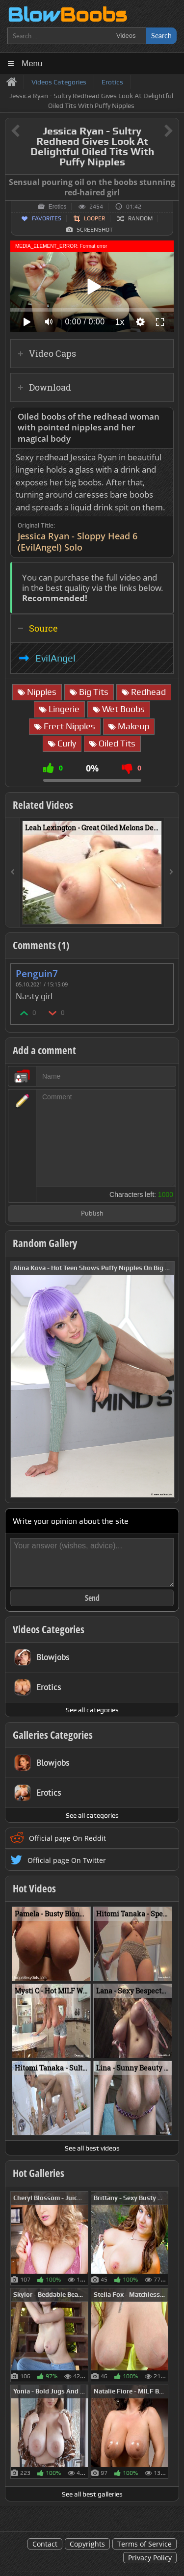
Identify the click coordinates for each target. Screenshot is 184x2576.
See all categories (92, 1710)
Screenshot (95, 229)
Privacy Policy (150, 2557)
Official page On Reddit (67, 1838)
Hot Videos (34, 1888)
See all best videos (92, 2148)
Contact (44, 2544)
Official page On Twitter (66, 1860)
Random (140, 218)
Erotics (58, 206)
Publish (92, 1214)
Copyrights (87, 2544)
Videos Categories (48, 1629)
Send (92, 1598)
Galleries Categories (53, 1735)
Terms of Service (144, 2544)
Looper (94, 218)
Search (161, 35)
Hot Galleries (38, 2173)
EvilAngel (55, 658)
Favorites (46, 218)
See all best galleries (92, 2494)
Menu (32, 63)
